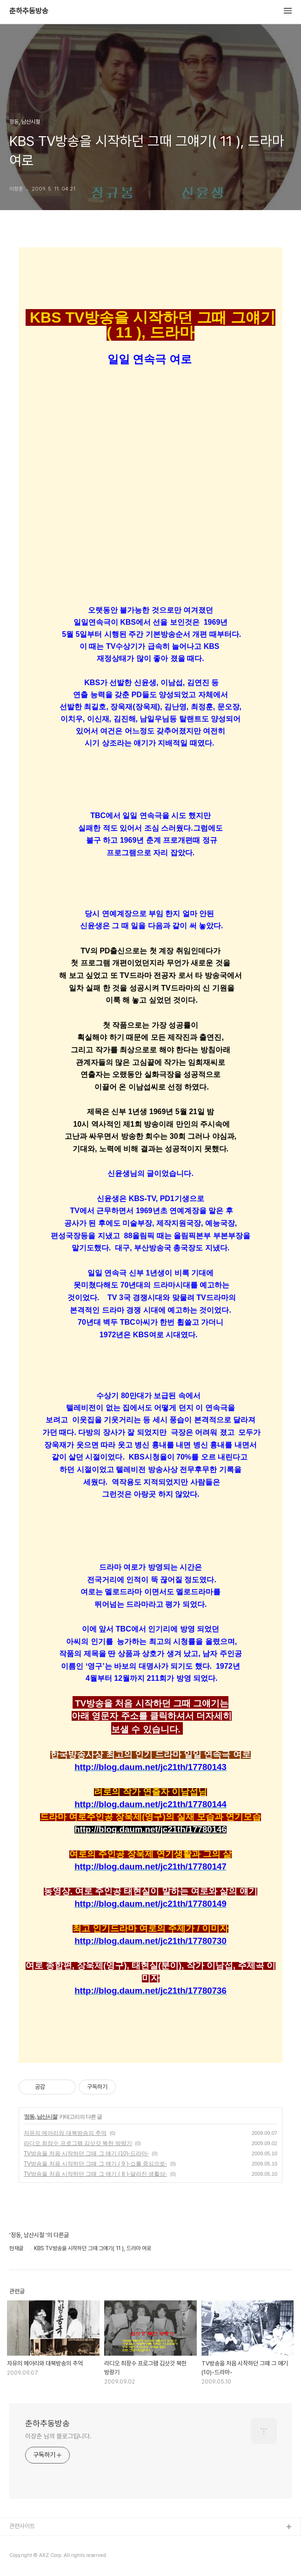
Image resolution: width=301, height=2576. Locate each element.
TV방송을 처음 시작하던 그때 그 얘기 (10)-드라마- (86, 2153)
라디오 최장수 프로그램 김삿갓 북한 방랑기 (78, 2143)
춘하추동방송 (28, 11)
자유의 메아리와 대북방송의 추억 (65, 2133)
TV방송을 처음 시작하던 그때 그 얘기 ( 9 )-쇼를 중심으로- (95, 2163)
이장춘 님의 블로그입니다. (58, 2436)
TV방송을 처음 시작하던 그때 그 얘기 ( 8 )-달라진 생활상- (95, 2174)
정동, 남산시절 (40, 2117)
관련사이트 (22, 2526)
